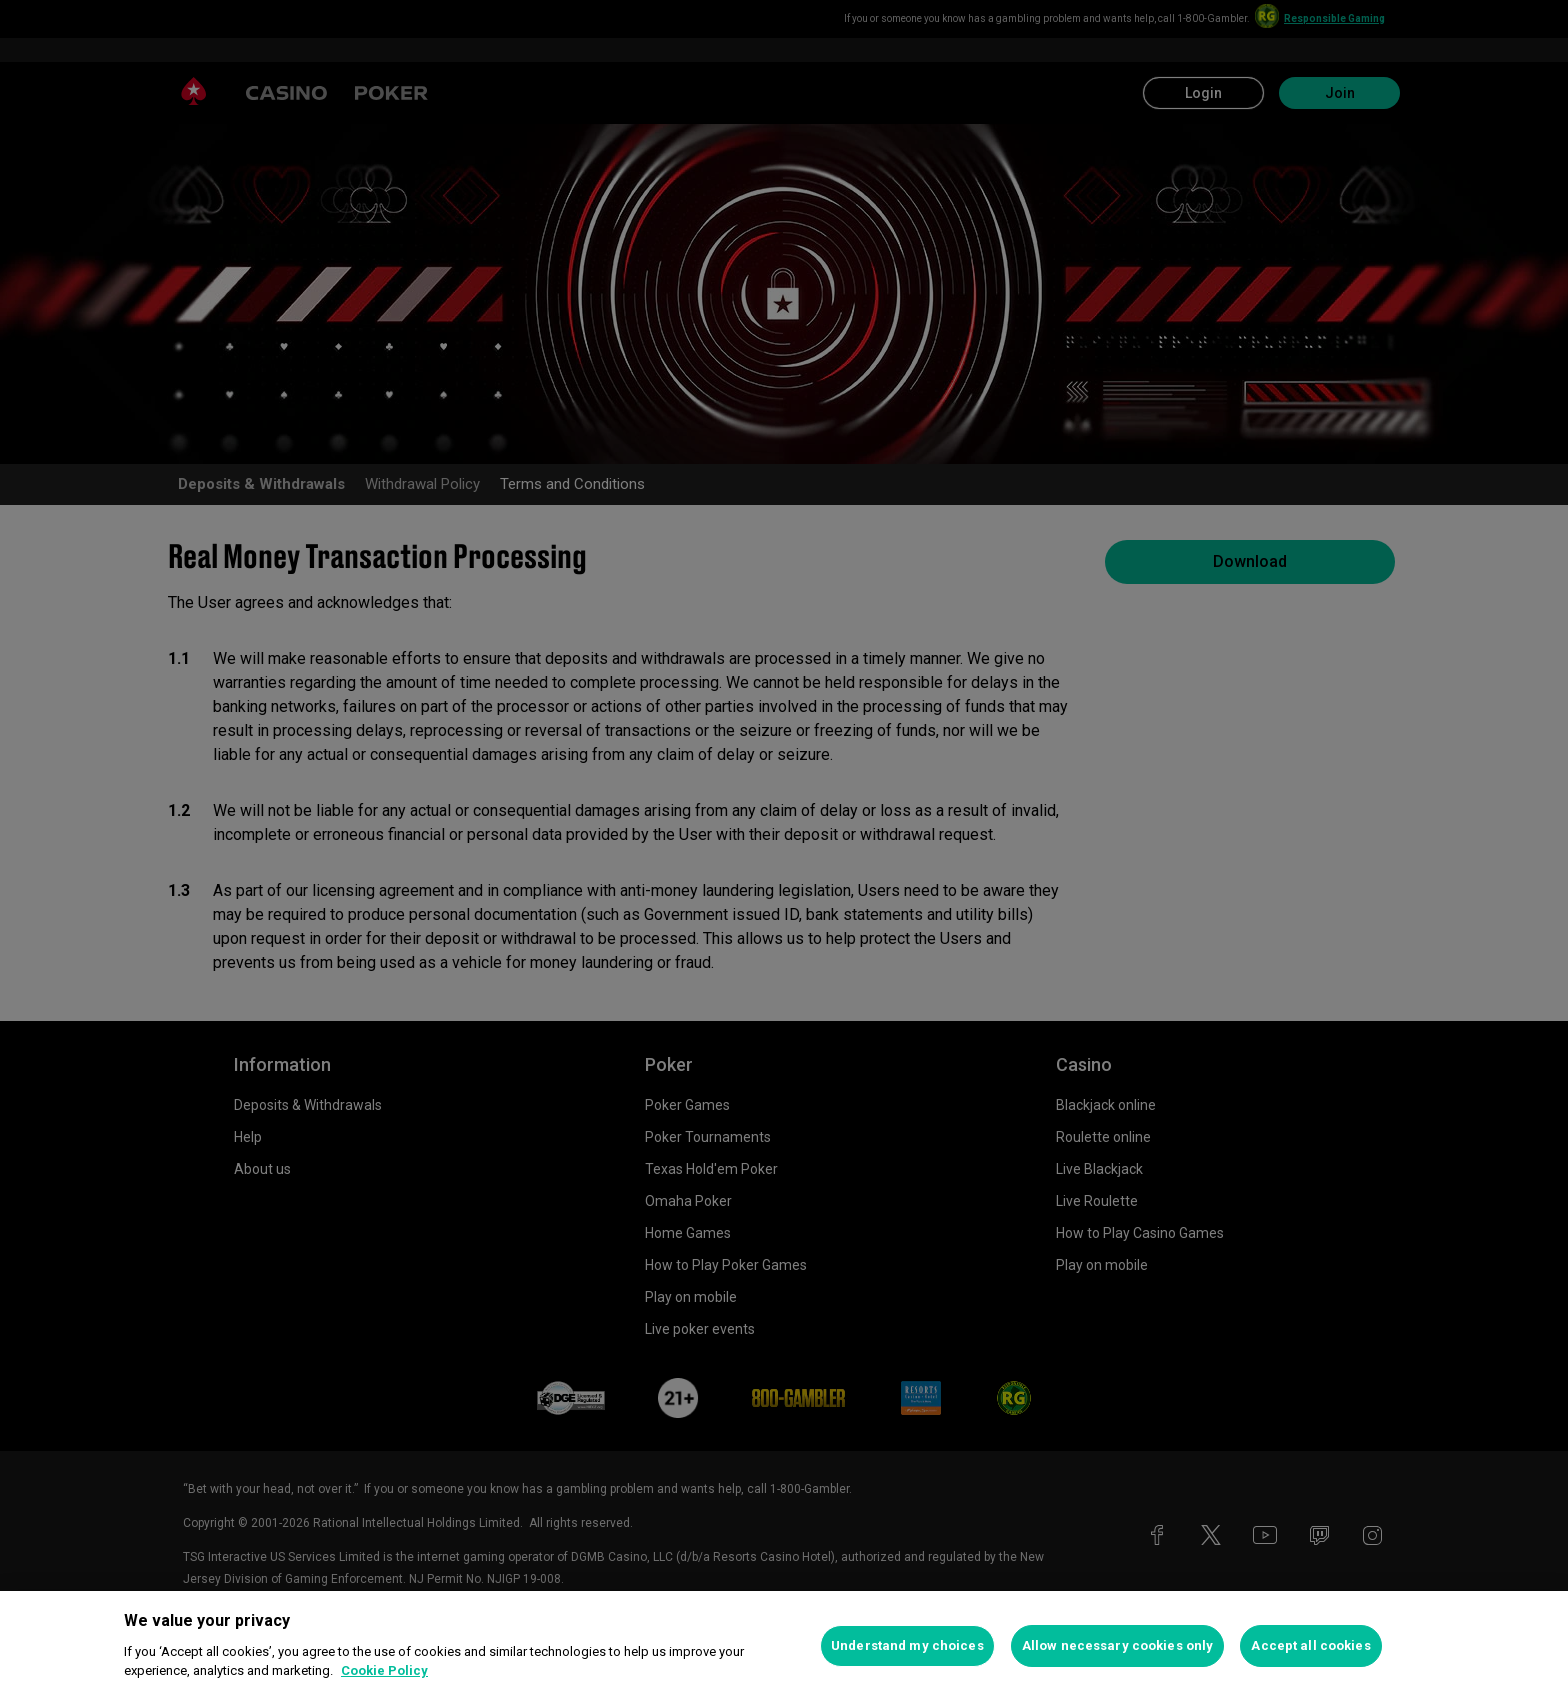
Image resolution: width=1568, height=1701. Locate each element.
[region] (784, 1646)
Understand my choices (907, 1645)
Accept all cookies (1310, 1645)
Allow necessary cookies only (1118, 1645)
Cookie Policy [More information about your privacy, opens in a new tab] (384, 1670)
